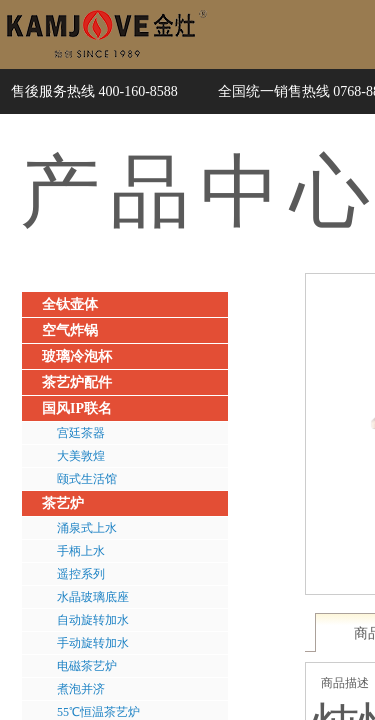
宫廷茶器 (81, 433)
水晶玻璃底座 (93, 597)
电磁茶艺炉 (87, 666)
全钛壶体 (70, 304)
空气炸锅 (70, 330)
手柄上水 (81, 551)
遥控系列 (81, 574)
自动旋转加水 (93, 620)
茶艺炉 (63, 503)
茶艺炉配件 (77, 382)
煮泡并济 (81, 689)
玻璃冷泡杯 (77, 356)
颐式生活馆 (87, 479)
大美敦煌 (81, 456)
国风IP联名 (77, 408)
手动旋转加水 (93, 643)
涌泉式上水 (87, 528)
